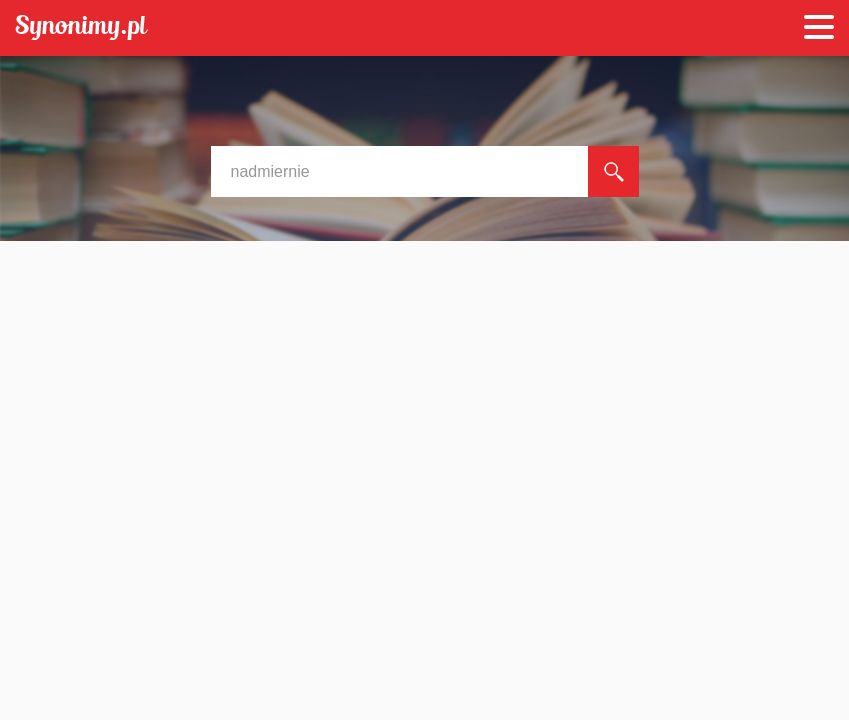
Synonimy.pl (81, 28)
